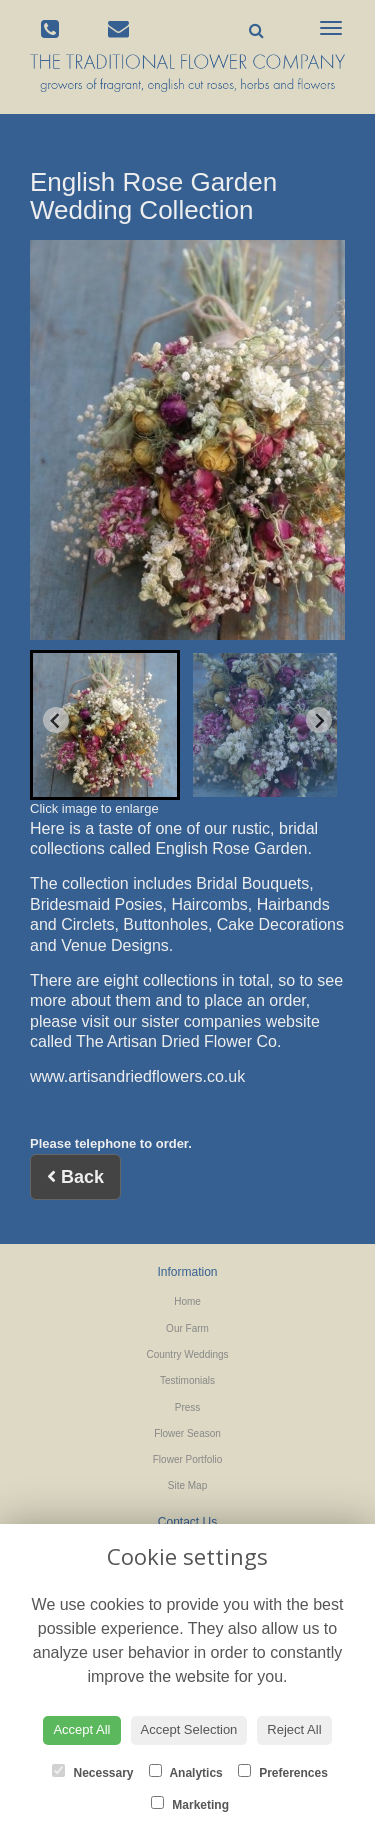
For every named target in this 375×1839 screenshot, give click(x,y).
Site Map (187, 1485)
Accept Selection (189, 1729)
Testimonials (187, 1380)
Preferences (283, 1772)
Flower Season (187, 1433)
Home (187, 1301)
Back (75, 1177)
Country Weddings (187, 1354)
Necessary (92, 1772)
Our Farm (187, 1328)
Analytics (186, 1772)
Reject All (294, 1729)
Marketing (190, 1804)
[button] (105, 725)
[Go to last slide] (56, 720)
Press (188, 1407)
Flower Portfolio (187, 1459)
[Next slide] (319, 720)
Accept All (81, 1729)
